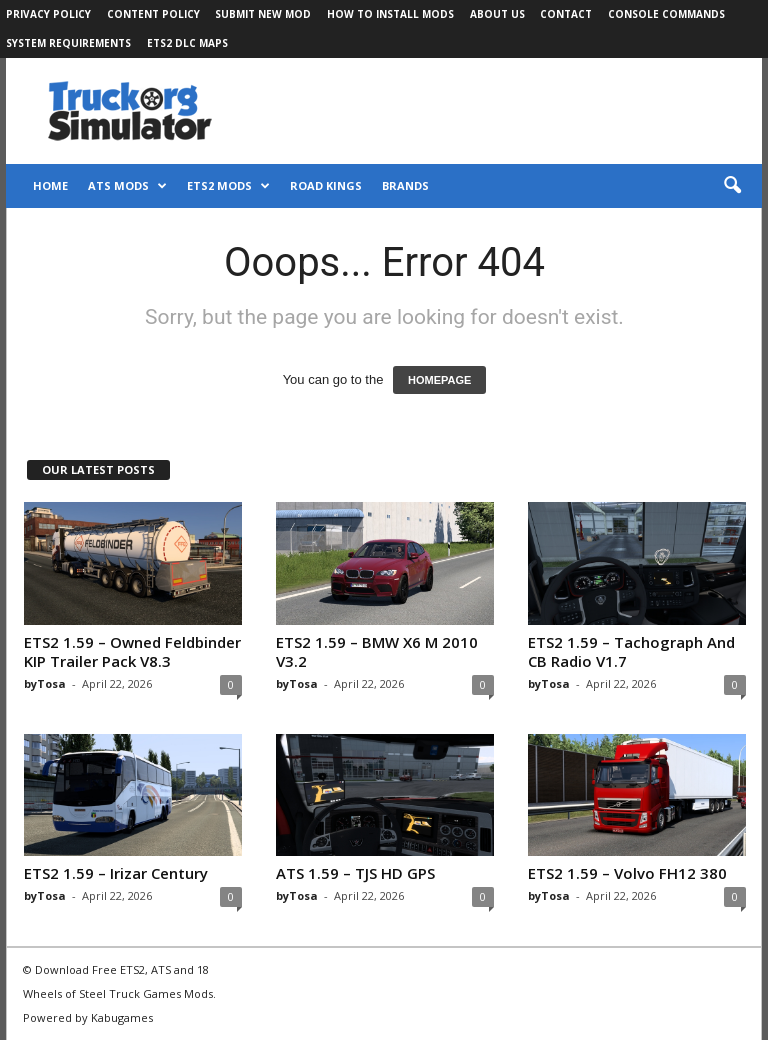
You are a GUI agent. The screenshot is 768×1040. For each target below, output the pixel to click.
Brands (405, 185)
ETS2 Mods (228, 186)
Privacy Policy (48, 14)
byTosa (45, 683)
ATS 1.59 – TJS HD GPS (355, 873)
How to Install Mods (390, 14)
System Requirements (68, 43)
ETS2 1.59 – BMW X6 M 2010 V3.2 (377, 651)
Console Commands (666, 14)
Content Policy (153, 14)
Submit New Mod (263, 14)
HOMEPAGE (439, 380)
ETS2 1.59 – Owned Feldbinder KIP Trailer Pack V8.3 (132, 651)
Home (50, 185)
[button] (732, 186)
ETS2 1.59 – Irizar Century (116, 873)
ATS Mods (127, 186)
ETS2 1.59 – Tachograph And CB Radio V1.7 (631, 651)
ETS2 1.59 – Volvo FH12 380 (627, 873)
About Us (497, 14)
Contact (566, 14)
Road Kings (326, 185)
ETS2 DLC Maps (187, 43)
